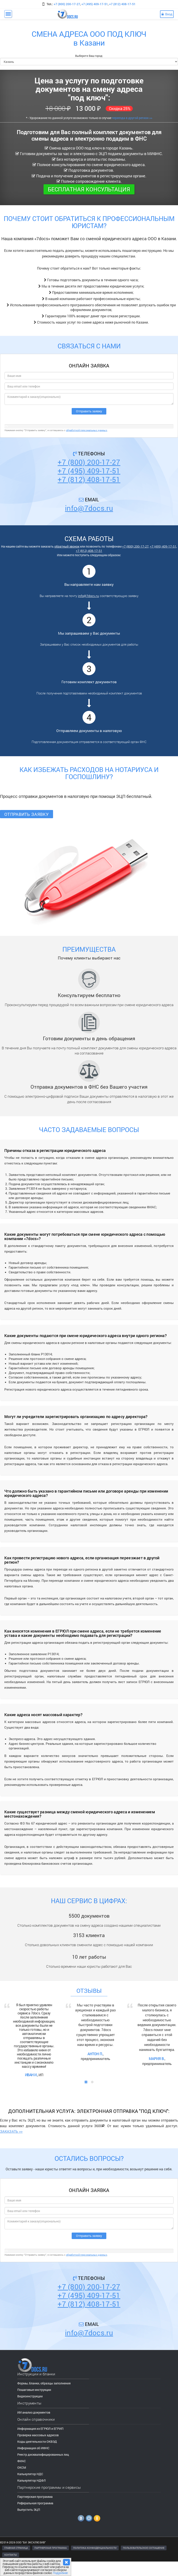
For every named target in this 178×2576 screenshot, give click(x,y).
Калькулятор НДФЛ (31, 2480)
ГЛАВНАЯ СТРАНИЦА (16, 2547)
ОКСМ (21, 2467)
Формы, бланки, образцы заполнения (44, 2383)
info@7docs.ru (89, 508)
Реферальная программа (35, 2503)
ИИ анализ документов (33, 2412)
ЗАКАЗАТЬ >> (11, 2131)
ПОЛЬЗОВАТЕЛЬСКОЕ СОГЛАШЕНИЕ (143, 2547)
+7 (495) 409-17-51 (94, 4)
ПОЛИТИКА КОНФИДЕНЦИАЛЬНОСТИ (95, 2547)
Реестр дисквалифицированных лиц (43, 2454)
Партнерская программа (35, 2497)
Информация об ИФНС (33, 2448)
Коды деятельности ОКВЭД (37, 2441)
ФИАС (21, 2461)
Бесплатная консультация (89, 189)
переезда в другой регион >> (132, 118)
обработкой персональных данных (86, 430)
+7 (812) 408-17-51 (122, 4)
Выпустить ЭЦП (28, 2510)
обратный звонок (66, 546)
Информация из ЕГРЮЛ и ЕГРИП (40, 2429)
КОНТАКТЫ (10, 2554)
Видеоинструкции (30, 2396)
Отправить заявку (26, 814)
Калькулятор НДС (30, 2474)
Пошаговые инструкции (34, 2390)
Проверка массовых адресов (38, 2435)
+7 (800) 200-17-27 (67, 4)
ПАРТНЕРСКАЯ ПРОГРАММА (50, 2547)
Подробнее (60, 2573)
